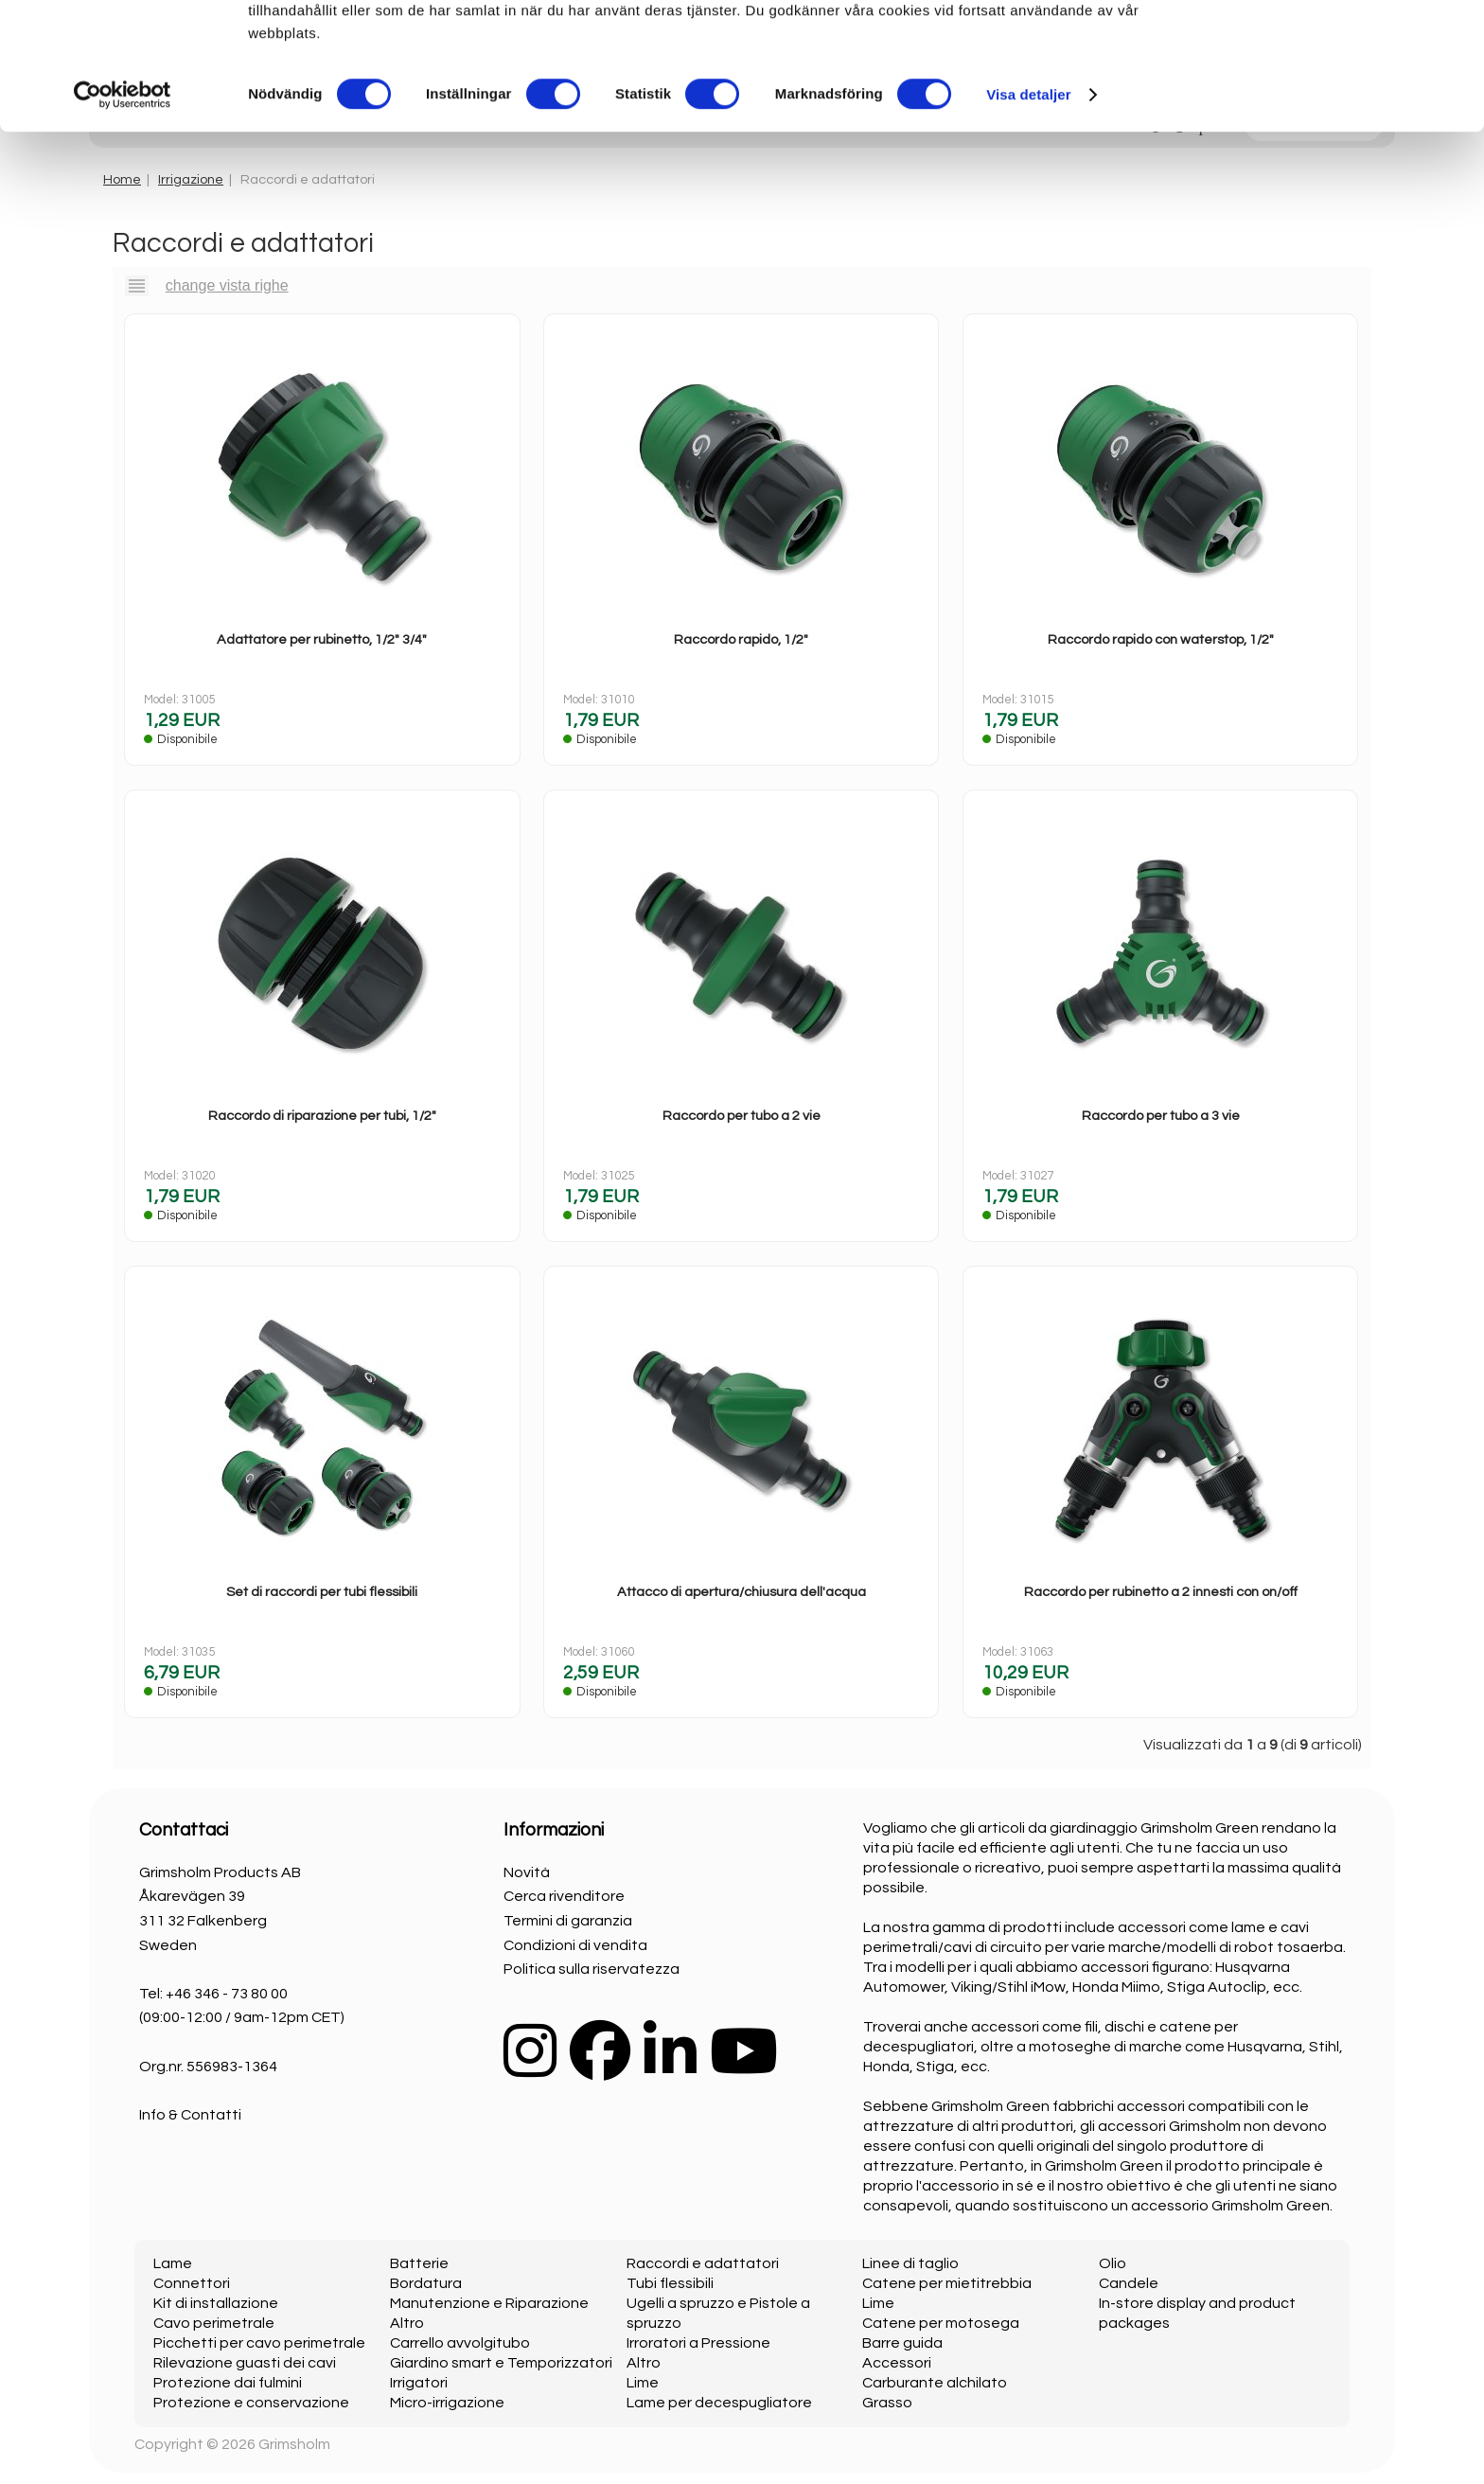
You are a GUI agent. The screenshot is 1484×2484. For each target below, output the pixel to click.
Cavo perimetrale (213, 2323)
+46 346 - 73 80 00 (227, 1993)
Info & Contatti (190, 2114)
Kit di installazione (215, 2303)
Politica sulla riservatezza (592, 1969)
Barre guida (902, 2343)
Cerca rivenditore (564, 1896)
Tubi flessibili (670, 2283)
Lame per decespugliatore (719, 2402)
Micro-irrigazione (447, 2402)
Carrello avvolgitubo (460, 2343)
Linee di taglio (910, 2263)
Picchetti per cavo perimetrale (259, 2343)
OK (1326, 47)
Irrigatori (419, 2382)
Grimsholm (294, 2444)
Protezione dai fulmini (227, 2382)
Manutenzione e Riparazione (489, 2303)
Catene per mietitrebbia (947, 2283)
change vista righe (227, 285)
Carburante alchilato (934, 2382)
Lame (172, 2263)
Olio (1112, 2263)
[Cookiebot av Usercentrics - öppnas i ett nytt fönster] (122, 221)
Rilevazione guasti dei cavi (244, 2362)
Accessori (896, 2362)
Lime (643, 2382)
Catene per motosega (940, 2323)
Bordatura (426, 2283)
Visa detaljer (1028, 221)
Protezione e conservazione (251, 2402)
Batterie (419, 2263)
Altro (407, 2323)
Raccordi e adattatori (703, 2263)
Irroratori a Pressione (698, 2343)
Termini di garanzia (568, 1920)
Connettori (191, 2283)
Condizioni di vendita (575, 1945)
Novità (527, 1872)
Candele (1128, 2283)
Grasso (887, 2402)
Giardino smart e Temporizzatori (501, 2362)
